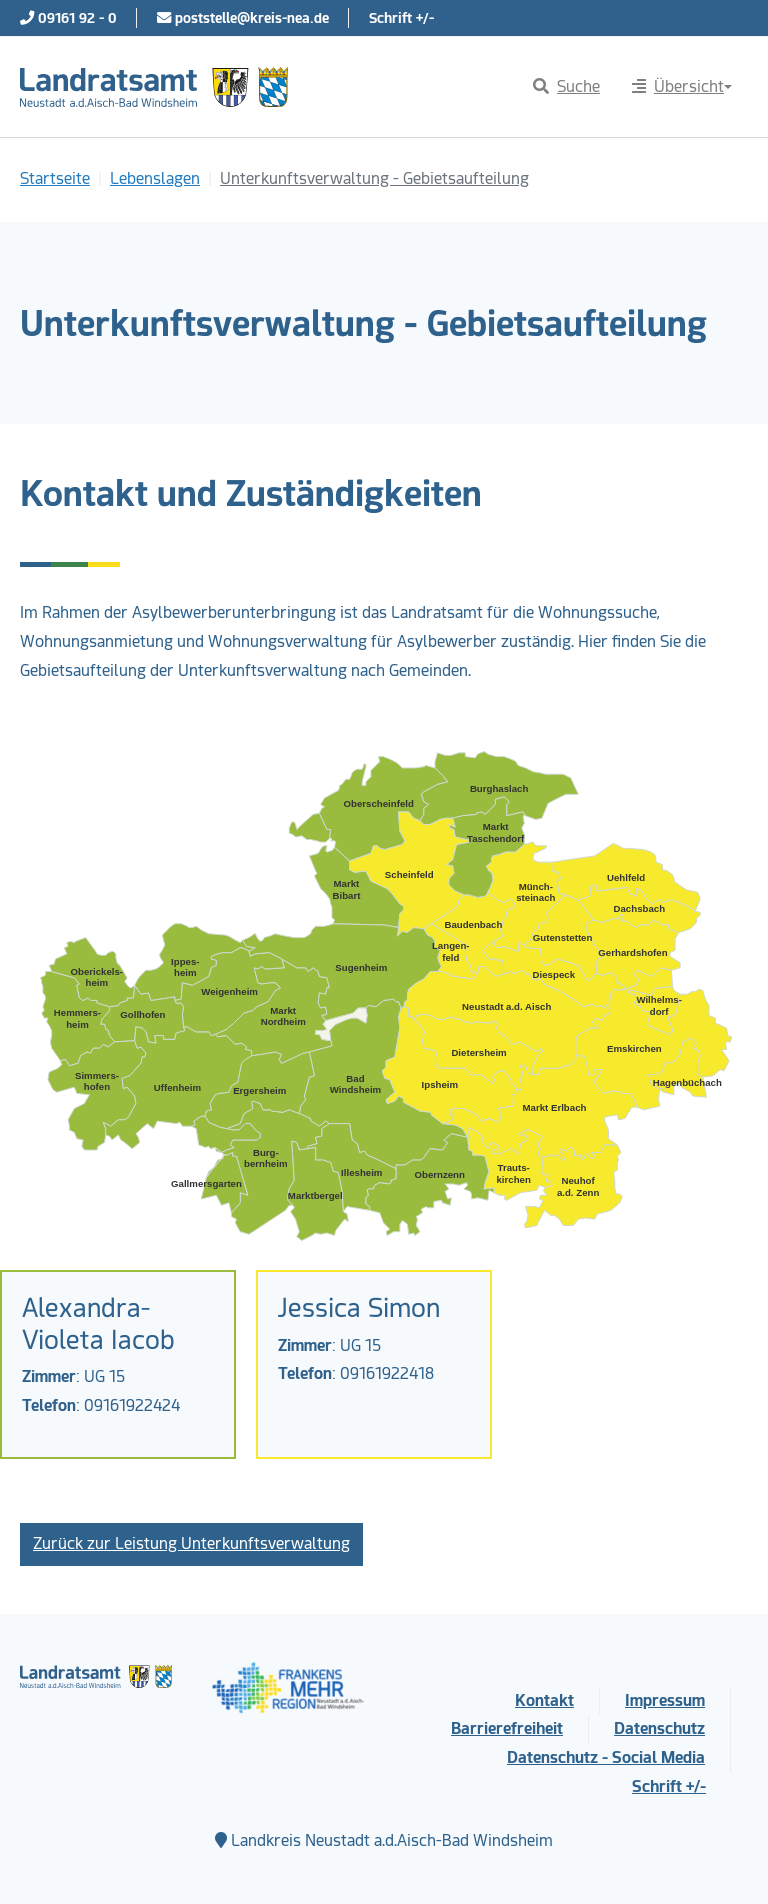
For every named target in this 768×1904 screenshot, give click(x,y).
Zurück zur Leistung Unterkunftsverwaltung (191, 1543)
